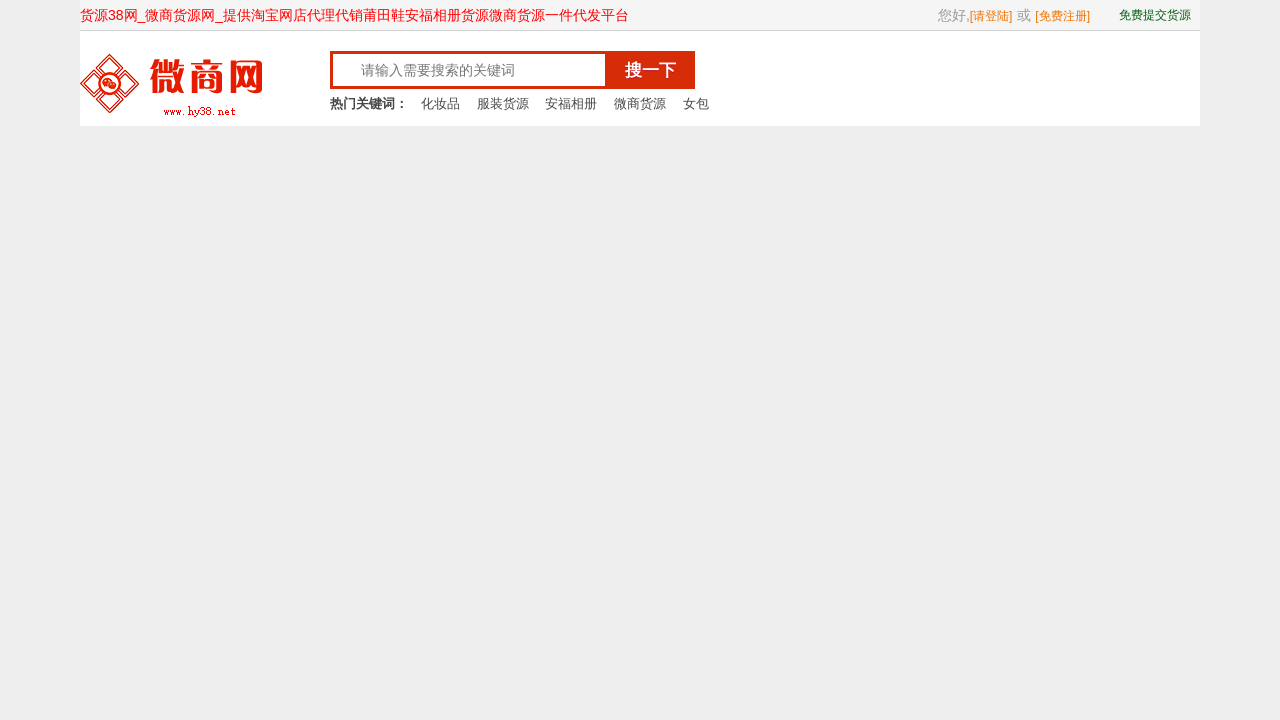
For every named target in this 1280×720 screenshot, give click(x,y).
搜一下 (650, 70)
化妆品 (440, 103)
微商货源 (640, 103)
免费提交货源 (1155, 15)
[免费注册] (1062, 16)
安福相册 (571, 103)
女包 (696, 103)
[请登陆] (991, 16)
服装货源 (503, 103)
